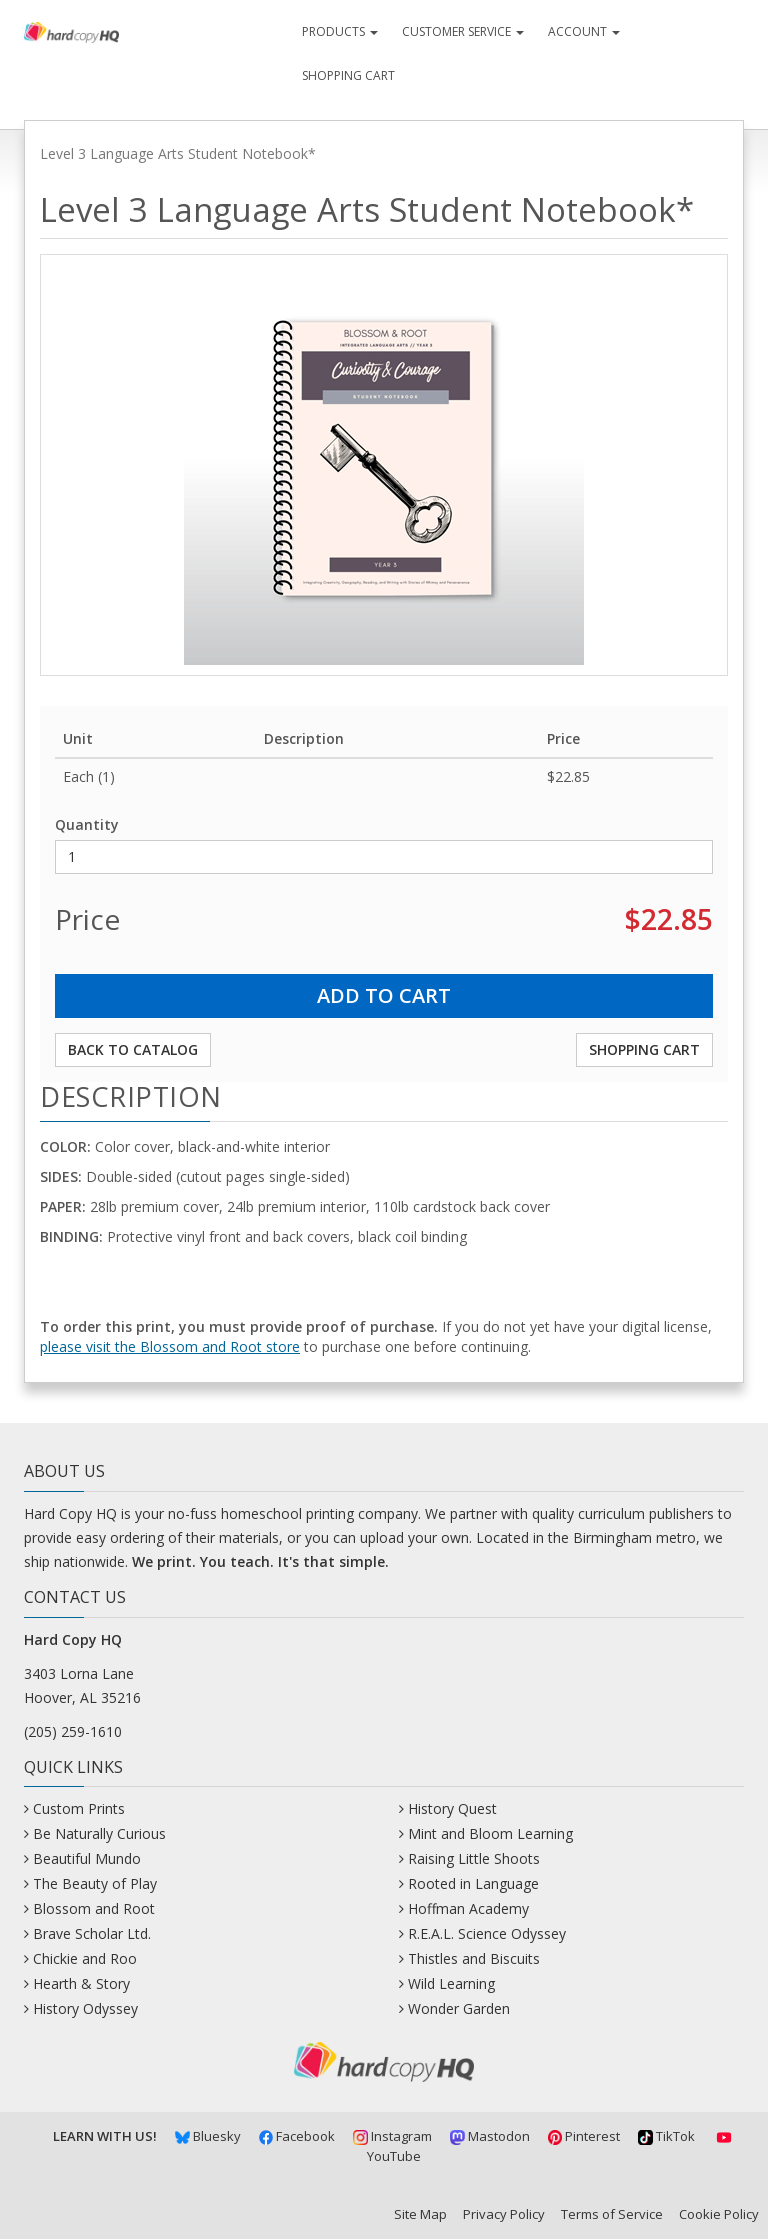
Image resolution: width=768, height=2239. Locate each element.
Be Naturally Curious (99, 1833)
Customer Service (463, 31)
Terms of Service (612, 2214)
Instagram (392, 2136)
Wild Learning (451, 1983)
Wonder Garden (459, 2008)
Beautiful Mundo (87, 1858)
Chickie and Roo (85, 1958)
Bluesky (208, 2136)
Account (584, 31)
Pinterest (584, 2136)
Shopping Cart (348, 75)
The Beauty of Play (95, 1883)
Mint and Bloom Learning (490, 1833)
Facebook (297, 2136)
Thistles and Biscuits (474, 1958)
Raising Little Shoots (474, 1858)
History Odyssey (85, 2008)
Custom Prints (79, 1808)
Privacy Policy (504, 2214)
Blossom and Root (94, 1908)
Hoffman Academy (468, 1908)
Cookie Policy (719, 2214)
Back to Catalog (133, 1049)
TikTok (666, 2136)
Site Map (420, 2214)
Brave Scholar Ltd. (92, 1933)
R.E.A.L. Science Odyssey (487, 1933)
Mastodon (490, 2136)
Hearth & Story (81, 1983)
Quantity (87, 824)
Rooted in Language (473, 1883)
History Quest (452, 1808)
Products (340, 31)
